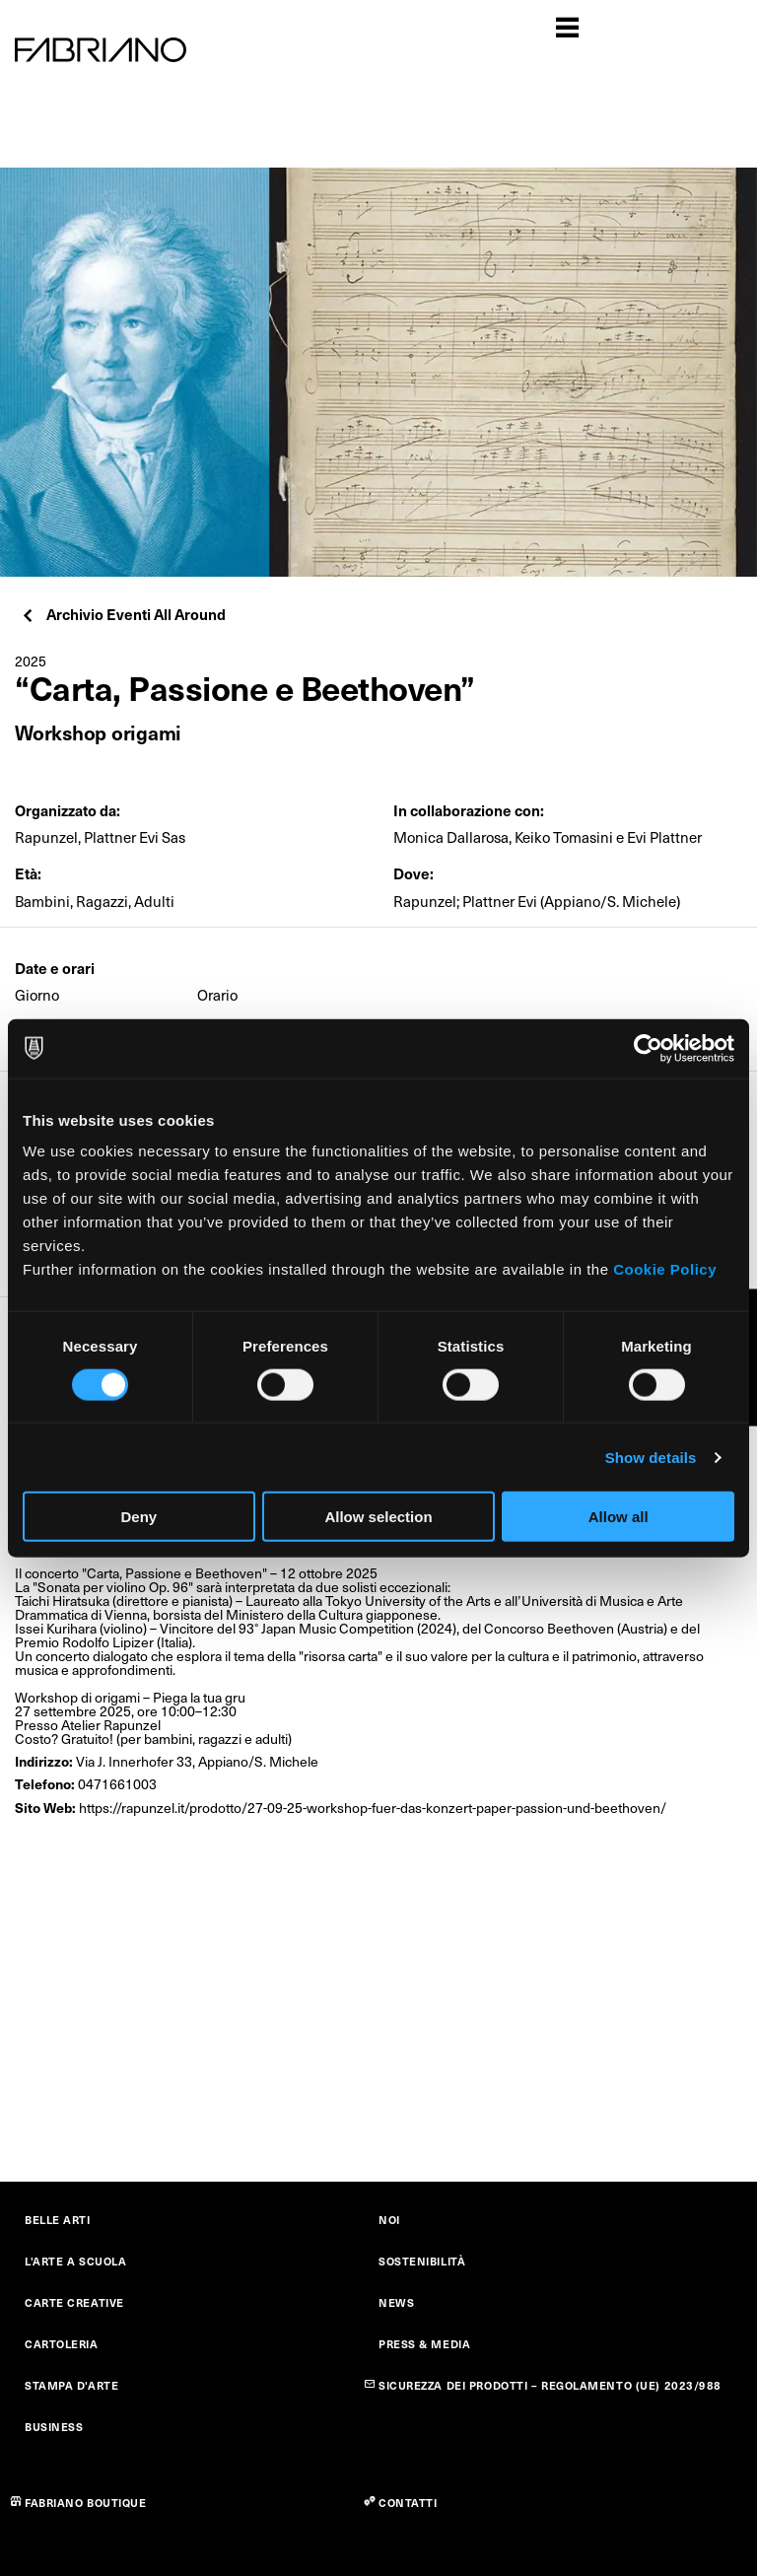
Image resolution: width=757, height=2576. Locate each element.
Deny (138, 1516)
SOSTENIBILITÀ (421, 2261)
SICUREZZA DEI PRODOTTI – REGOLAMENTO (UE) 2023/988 (550, 2385)
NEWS (396, 2302)
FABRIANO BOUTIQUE (86, 2502)
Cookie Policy (665, 1269)
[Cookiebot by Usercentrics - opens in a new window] (648, 1048)
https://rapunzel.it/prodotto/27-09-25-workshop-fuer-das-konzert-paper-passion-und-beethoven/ (372, 1807)
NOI (389, 2219)
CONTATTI (407, 2502)
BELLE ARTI (58, 2219)
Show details (651, 1456)
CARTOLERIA (62, 2343)
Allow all (618, 1516)
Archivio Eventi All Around (123, 613)
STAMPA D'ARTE (71, 2385)
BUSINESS (54, 2426)
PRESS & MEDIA (424, 2343)
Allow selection (378, 1516)
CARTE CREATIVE (74, 2302)
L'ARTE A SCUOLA (75, 2261)
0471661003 (117, 1784)
